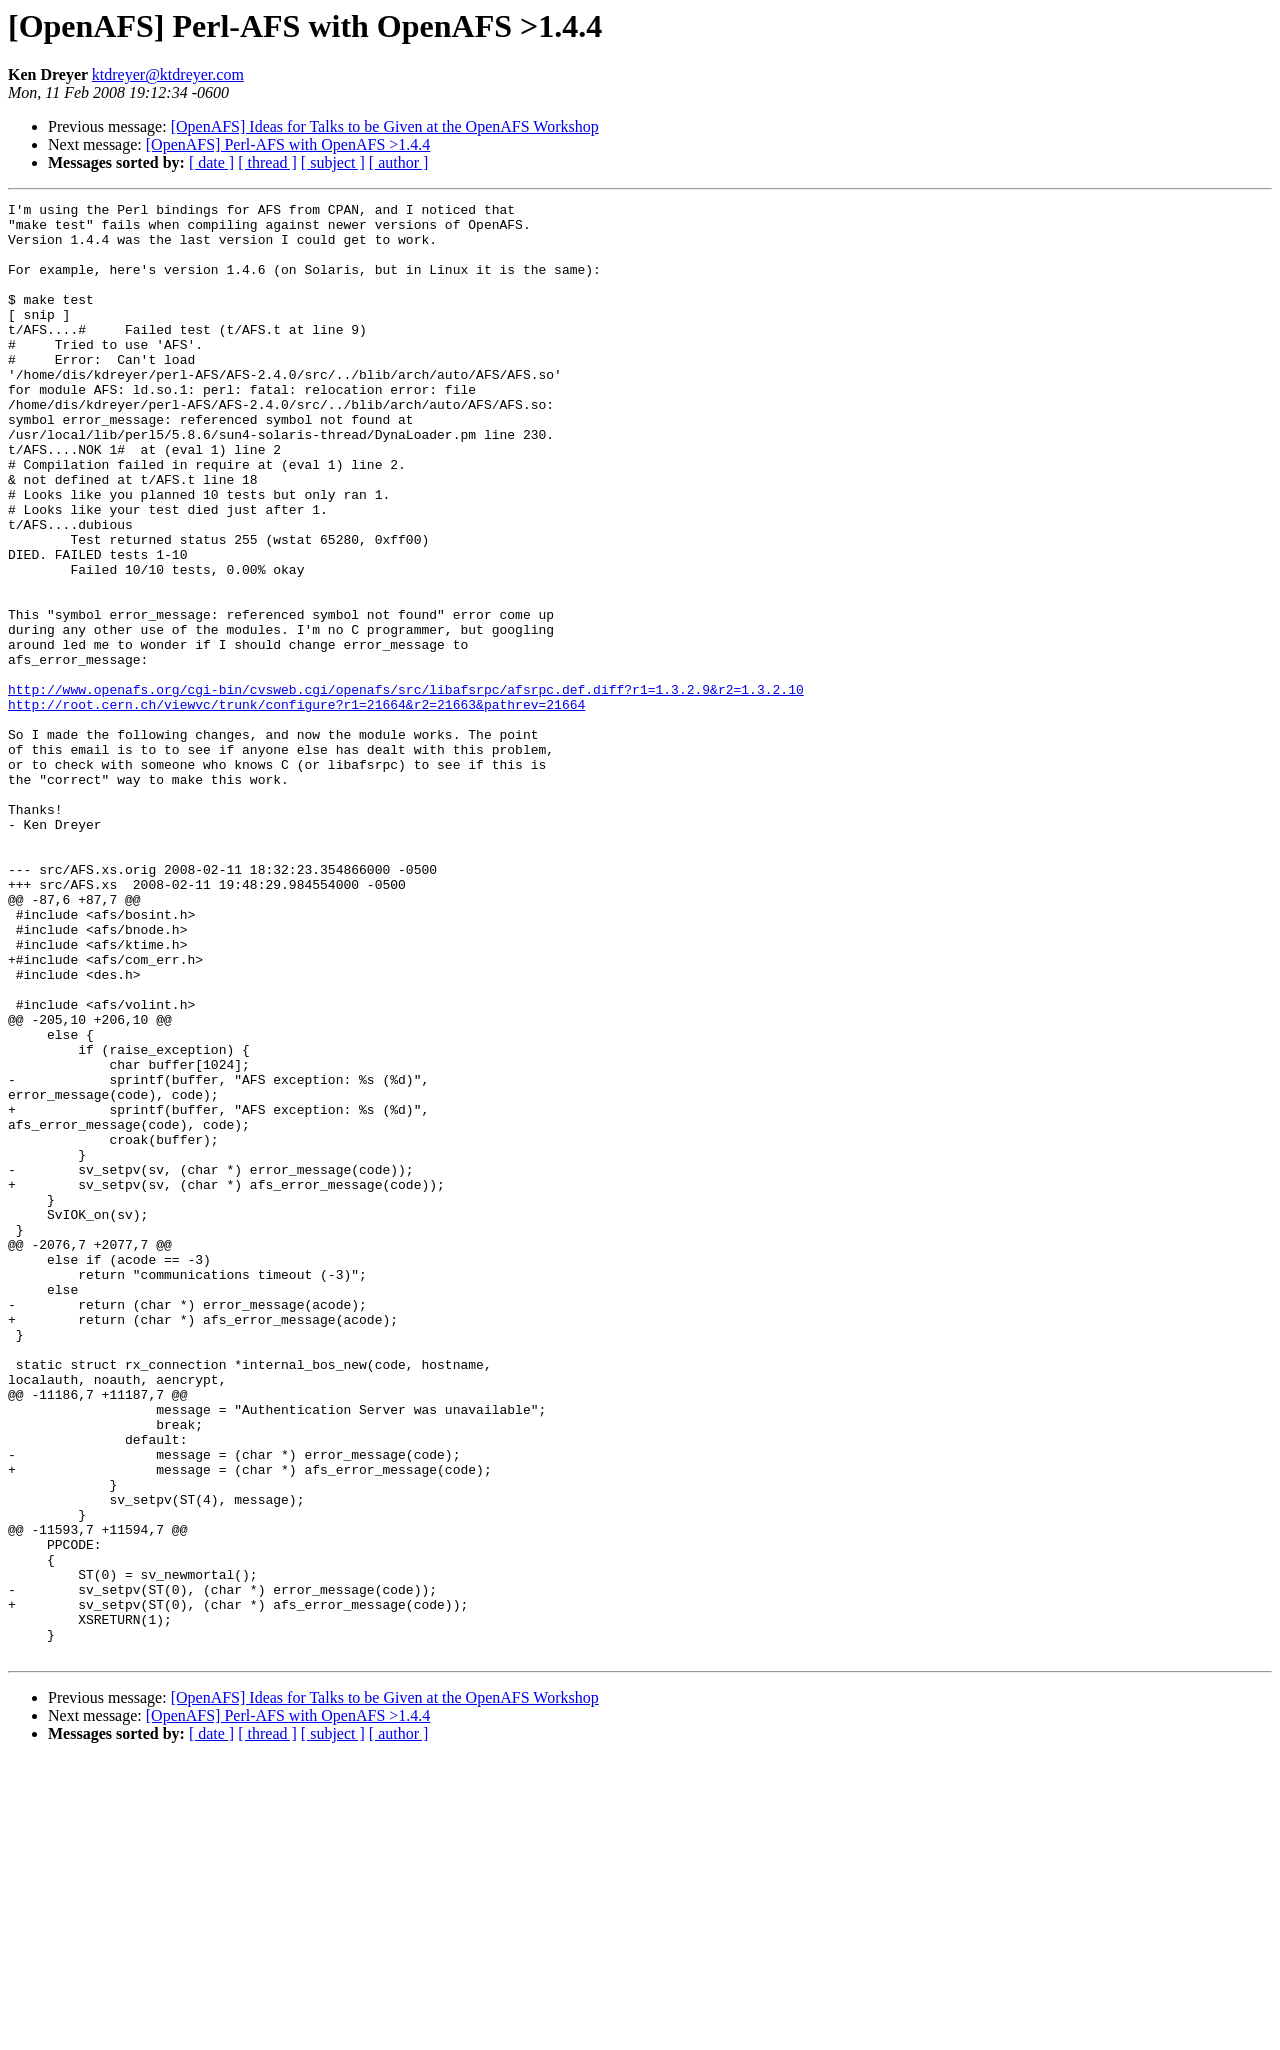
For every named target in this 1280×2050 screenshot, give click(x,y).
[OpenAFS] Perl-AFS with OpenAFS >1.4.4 (288, 144)
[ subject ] (333, 162)
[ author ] (399, 162)
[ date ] (211, 162)
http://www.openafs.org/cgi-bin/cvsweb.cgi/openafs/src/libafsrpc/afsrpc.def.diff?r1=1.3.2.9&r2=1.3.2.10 (406, 788)
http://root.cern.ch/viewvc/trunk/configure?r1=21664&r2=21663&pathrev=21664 (296, 806)
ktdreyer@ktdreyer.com (168, 74)
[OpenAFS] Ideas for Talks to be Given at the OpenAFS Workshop (385, 126)
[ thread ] (267, 162)
